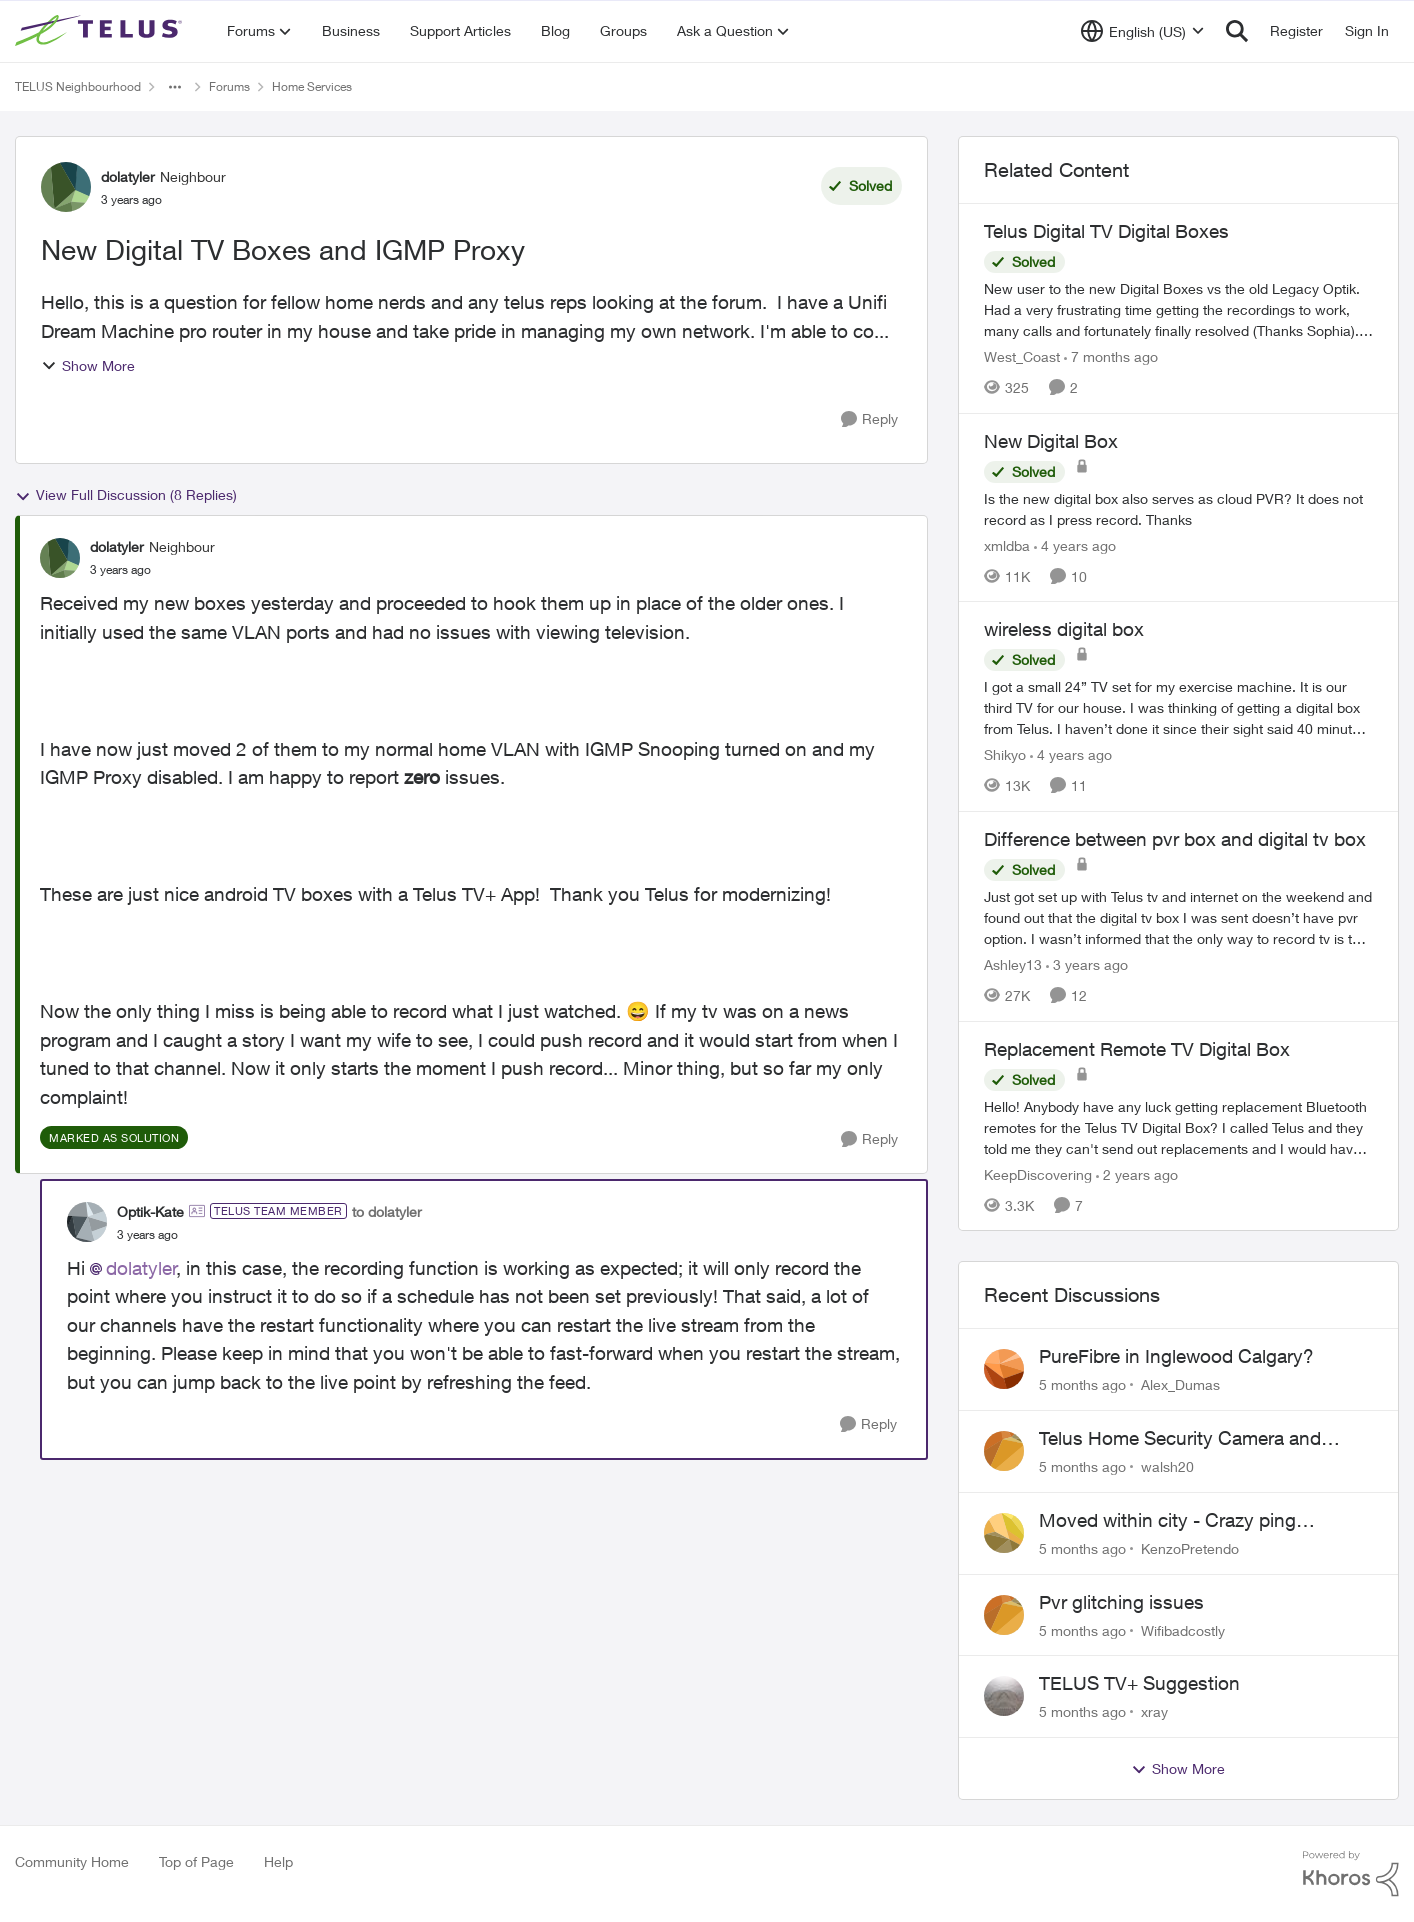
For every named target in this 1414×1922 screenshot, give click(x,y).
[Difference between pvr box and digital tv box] (1178, 917)
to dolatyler (387, 1211)
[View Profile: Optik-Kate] (87, 1222)
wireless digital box (1064, 629)
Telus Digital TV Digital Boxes (1106, 231)
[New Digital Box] (1178, 508)
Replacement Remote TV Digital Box (1137, 1049)
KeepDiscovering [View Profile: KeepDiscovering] (1038, 1173)
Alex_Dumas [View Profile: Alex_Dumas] (1180, 1384)
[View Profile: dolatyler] (66, 187)
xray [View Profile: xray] (1154, 1711)
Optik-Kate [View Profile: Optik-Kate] (150, 1211)
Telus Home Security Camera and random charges (1180, 1439)
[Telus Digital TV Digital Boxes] (1178, 309)
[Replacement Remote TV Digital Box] (1178, 1126)
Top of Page (196, 1861)
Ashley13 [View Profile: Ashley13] (1013, 964)
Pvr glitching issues (1121, 1602)
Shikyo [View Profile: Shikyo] (1005, 754)
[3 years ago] (1087, 964)
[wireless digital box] (1178, 707)
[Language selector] (1142, 31)
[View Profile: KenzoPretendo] (1004, 1533)
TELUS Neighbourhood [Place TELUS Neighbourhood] (78, 86)
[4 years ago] (1075, 544)
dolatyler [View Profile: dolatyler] (128, 176)
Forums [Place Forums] (229, 86)
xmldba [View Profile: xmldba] (1007, 544)
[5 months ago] (1082, 1384)
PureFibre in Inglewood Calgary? (1176, 1356)
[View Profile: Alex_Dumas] (1004, 1369)
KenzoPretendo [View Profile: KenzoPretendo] (1190, 1548)
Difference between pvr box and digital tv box (1175, 839)
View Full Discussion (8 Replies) (126, 495)
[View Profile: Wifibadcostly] (1004, 1615)
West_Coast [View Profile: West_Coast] (1022, 356)
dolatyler (141, 1268)
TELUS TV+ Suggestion (1139, 1683)
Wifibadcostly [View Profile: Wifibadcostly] (1183, 1629)
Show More (88, 365)
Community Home (72, 1861)
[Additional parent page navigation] (175, 87)
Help (278, 1861)
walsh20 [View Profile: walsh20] (1167, 1466)
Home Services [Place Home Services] (312, 86)
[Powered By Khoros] (1351, 1874)
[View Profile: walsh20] (1004, 1451)
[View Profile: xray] (1004, 1696)
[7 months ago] (1111, 356)
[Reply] (869, 419)
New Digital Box (1051, 441)
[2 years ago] (1137, 1173)
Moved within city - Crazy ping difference (1167, 1521)
